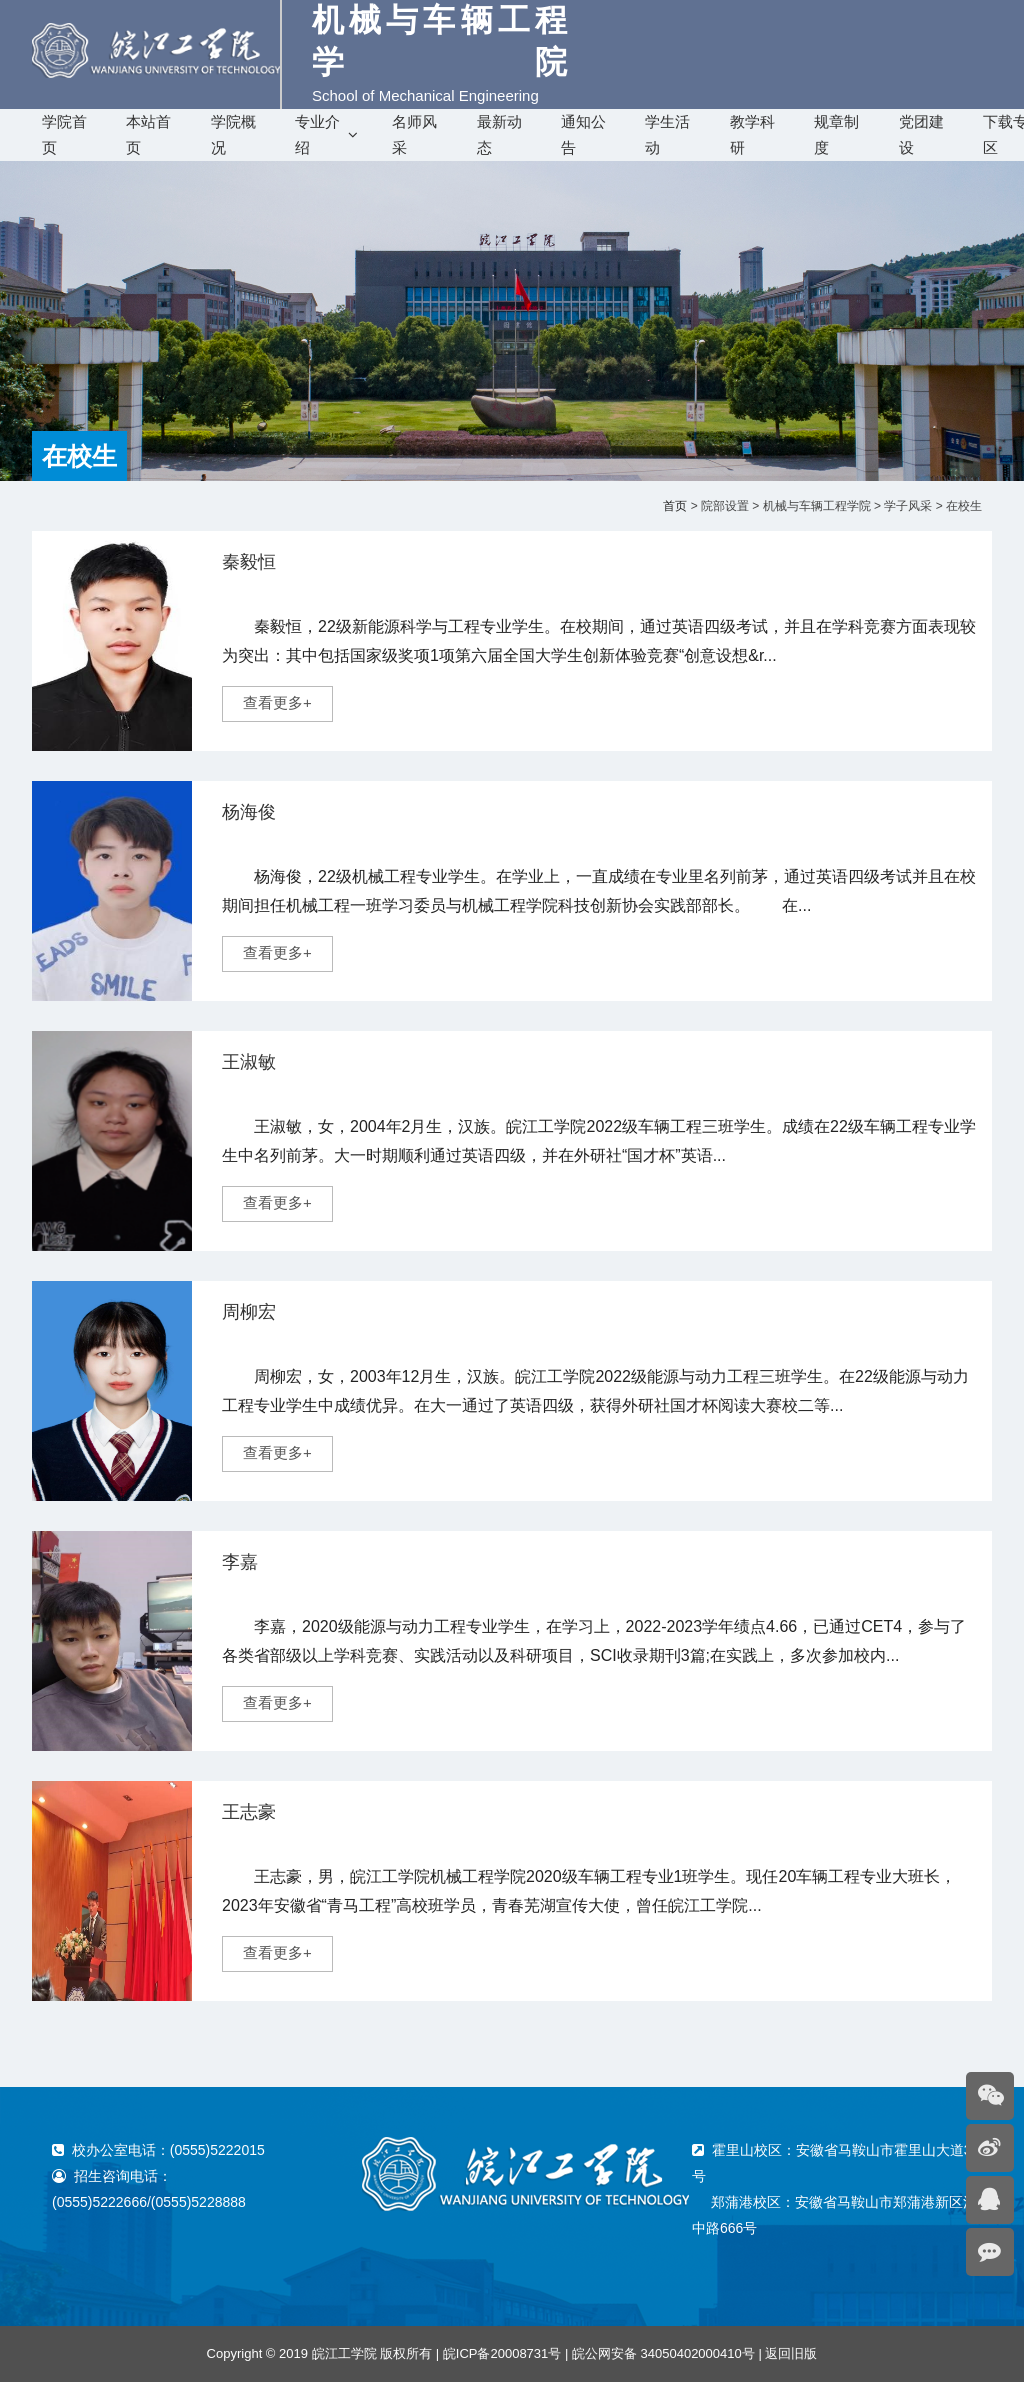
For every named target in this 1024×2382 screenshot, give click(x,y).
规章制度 (836, 134)
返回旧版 (791, 2353)
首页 (675, 506)
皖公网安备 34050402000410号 (663, 2353)
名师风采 (414, 134)
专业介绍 (317, 134)
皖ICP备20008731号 (502, 2353)
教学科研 (752, 134)
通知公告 (583, 134)
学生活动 (667, 134)
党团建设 (921, 134)
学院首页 (64, 134)
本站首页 (148, 134)
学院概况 (233, 134)
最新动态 (499, 134)
